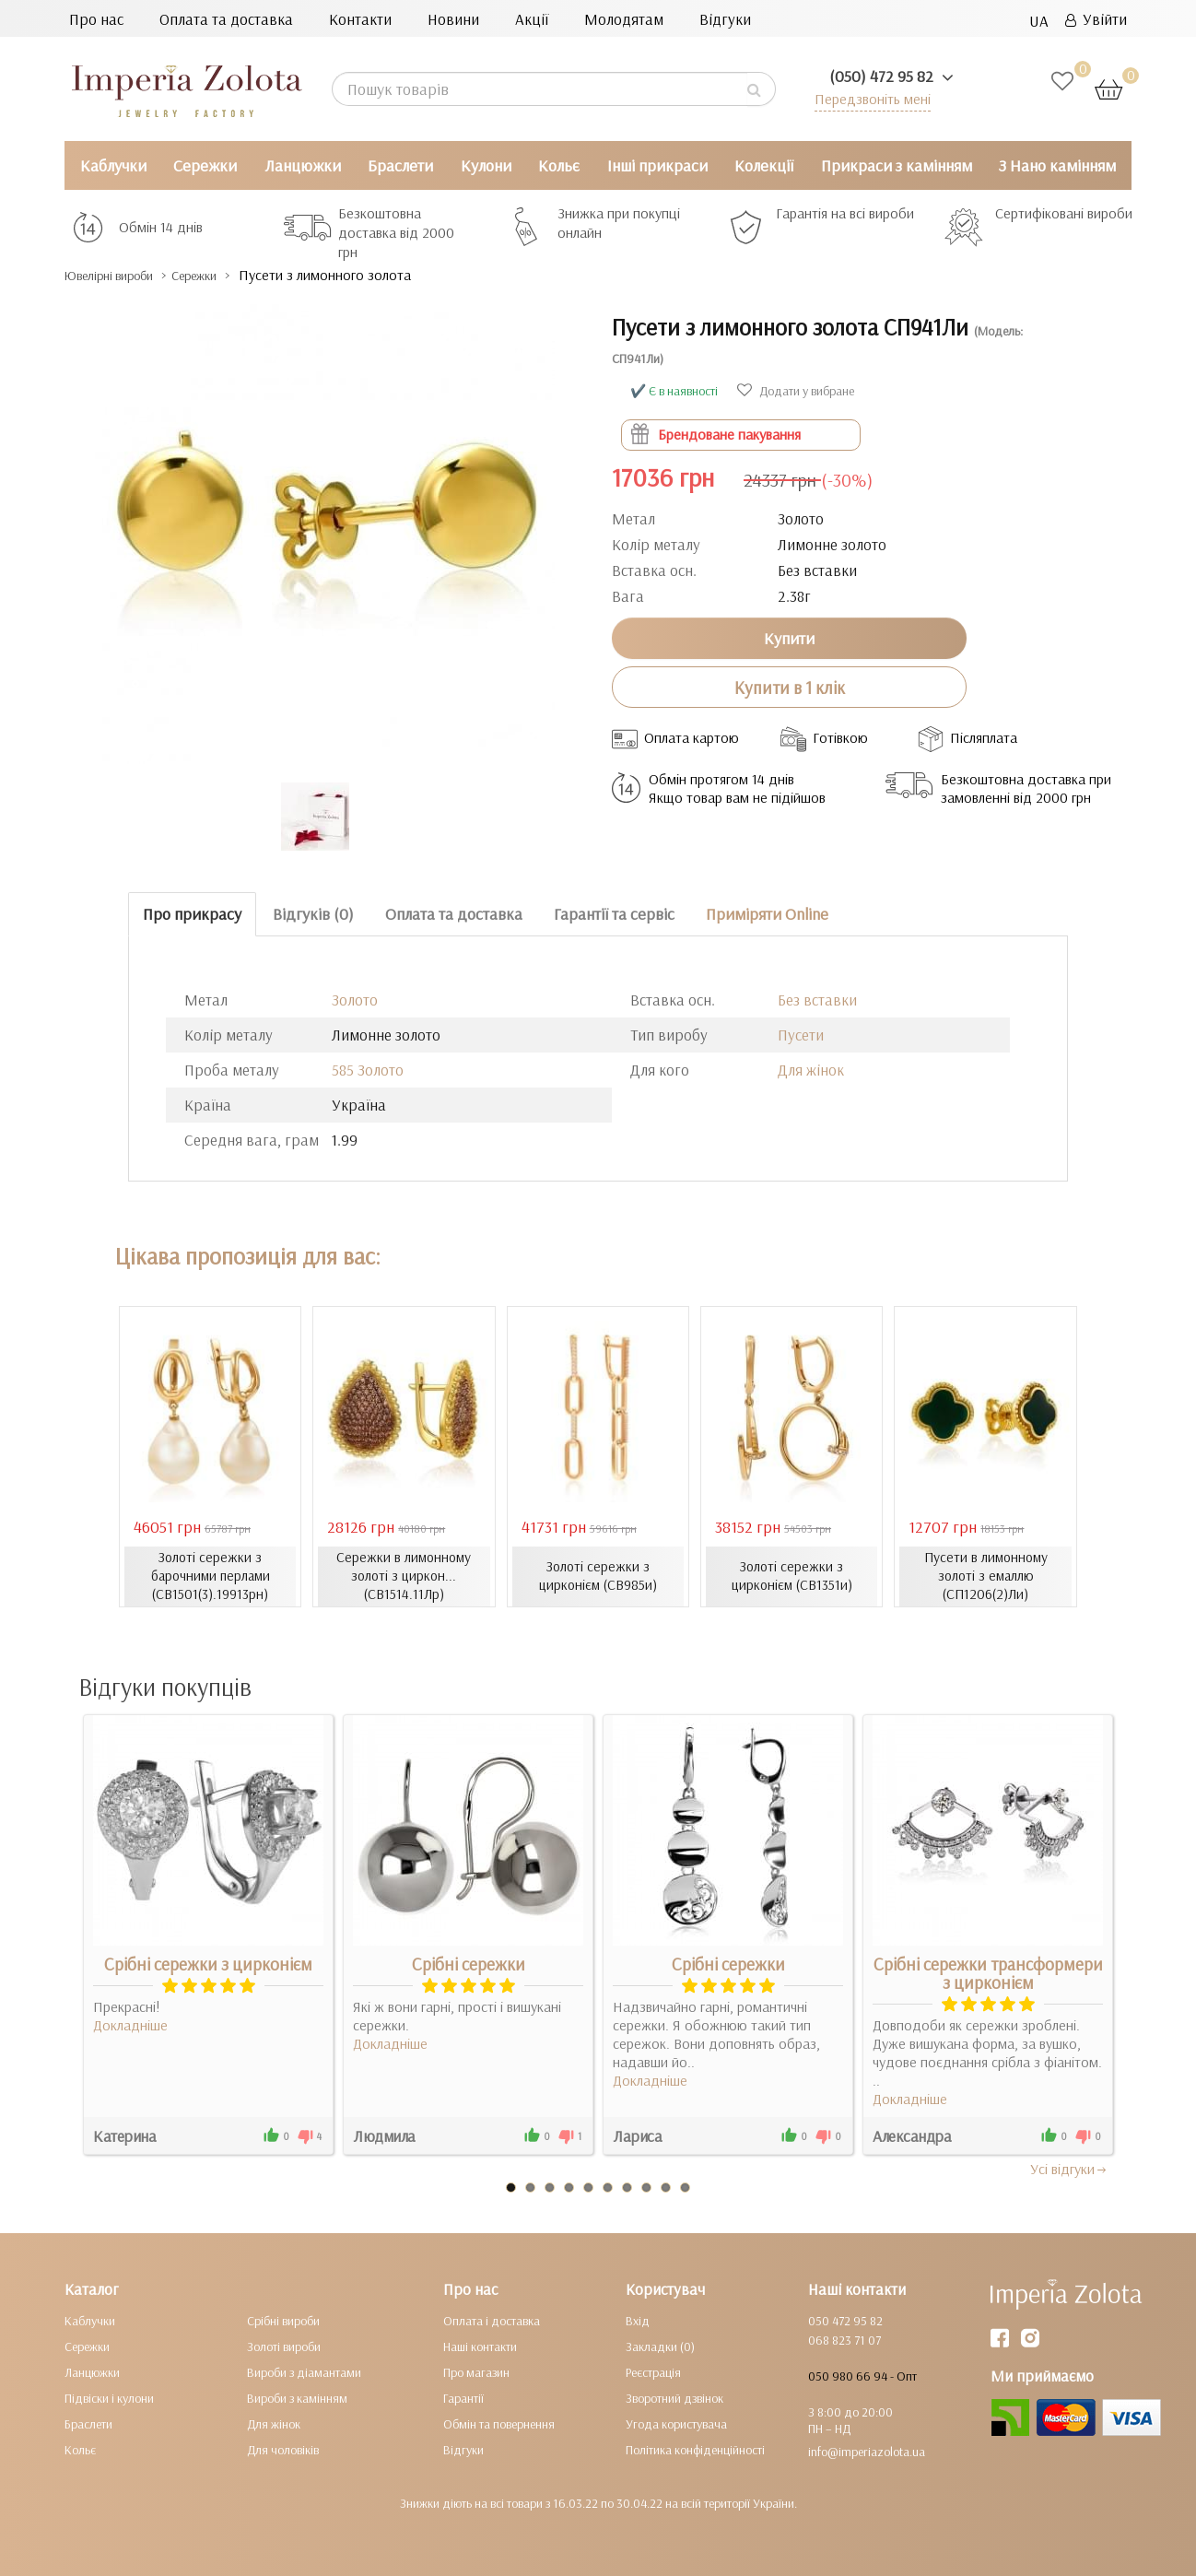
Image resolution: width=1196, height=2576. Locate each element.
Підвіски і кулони (109, 2398)
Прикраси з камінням (896, 165)
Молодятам (623, 19)
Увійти (1096, 19)
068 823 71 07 (844, 2340)
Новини (453, 19)
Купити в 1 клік (789, 687)
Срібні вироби (283, 2320)
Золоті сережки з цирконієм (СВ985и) (597, 1576)
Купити (789, 637)
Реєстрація (653, 2372)
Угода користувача (676, 2424)
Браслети (400, 165)
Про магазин (476, 2372)
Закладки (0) (660, 2346)
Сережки (205, 165)
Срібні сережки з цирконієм (208, 1964)
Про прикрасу (192, 913)
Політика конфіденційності (695, 2449)
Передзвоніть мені (867, 98)
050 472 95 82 (845, 2320)
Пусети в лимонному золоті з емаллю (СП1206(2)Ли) (985, 1576)
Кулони (486, 165)
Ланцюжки (302, 165)
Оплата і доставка (491, 2320)
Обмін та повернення (499, 2424)
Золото (355, 999)
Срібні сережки (468, 1964)
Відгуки (725, 19)
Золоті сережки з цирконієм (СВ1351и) (792, 1576)
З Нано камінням (1057, 165)
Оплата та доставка (226, 19)
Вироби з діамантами (304, 2372)
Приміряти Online (767, 913)
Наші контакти (480, 2346)
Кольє (559, 165)
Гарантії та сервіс (614, 913)
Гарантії (463, 2398)
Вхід (638, 2320)
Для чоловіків (283, 2449)
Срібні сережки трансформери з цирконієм (988, 1973)
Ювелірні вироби (123, 275)
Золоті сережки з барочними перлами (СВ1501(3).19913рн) (210, 1576)
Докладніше (130, 2025)
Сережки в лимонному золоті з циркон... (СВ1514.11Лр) (403, 1576)
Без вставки (817, 999)
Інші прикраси (657, 165)
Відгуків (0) (313, 913)
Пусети (801, 1034)
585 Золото (368, 1069)
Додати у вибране (795, 390)
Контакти (360, 19)
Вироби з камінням (297, 2398)
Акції (531, 19)
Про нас (96, 19)
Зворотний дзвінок (674, 2398)
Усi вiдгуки (1069, 2168)
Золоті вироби (284, 2346)
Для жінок (811, 1069)
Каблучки (113, 165)
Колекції (763, 165)
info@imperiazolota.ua (866, 2451)
